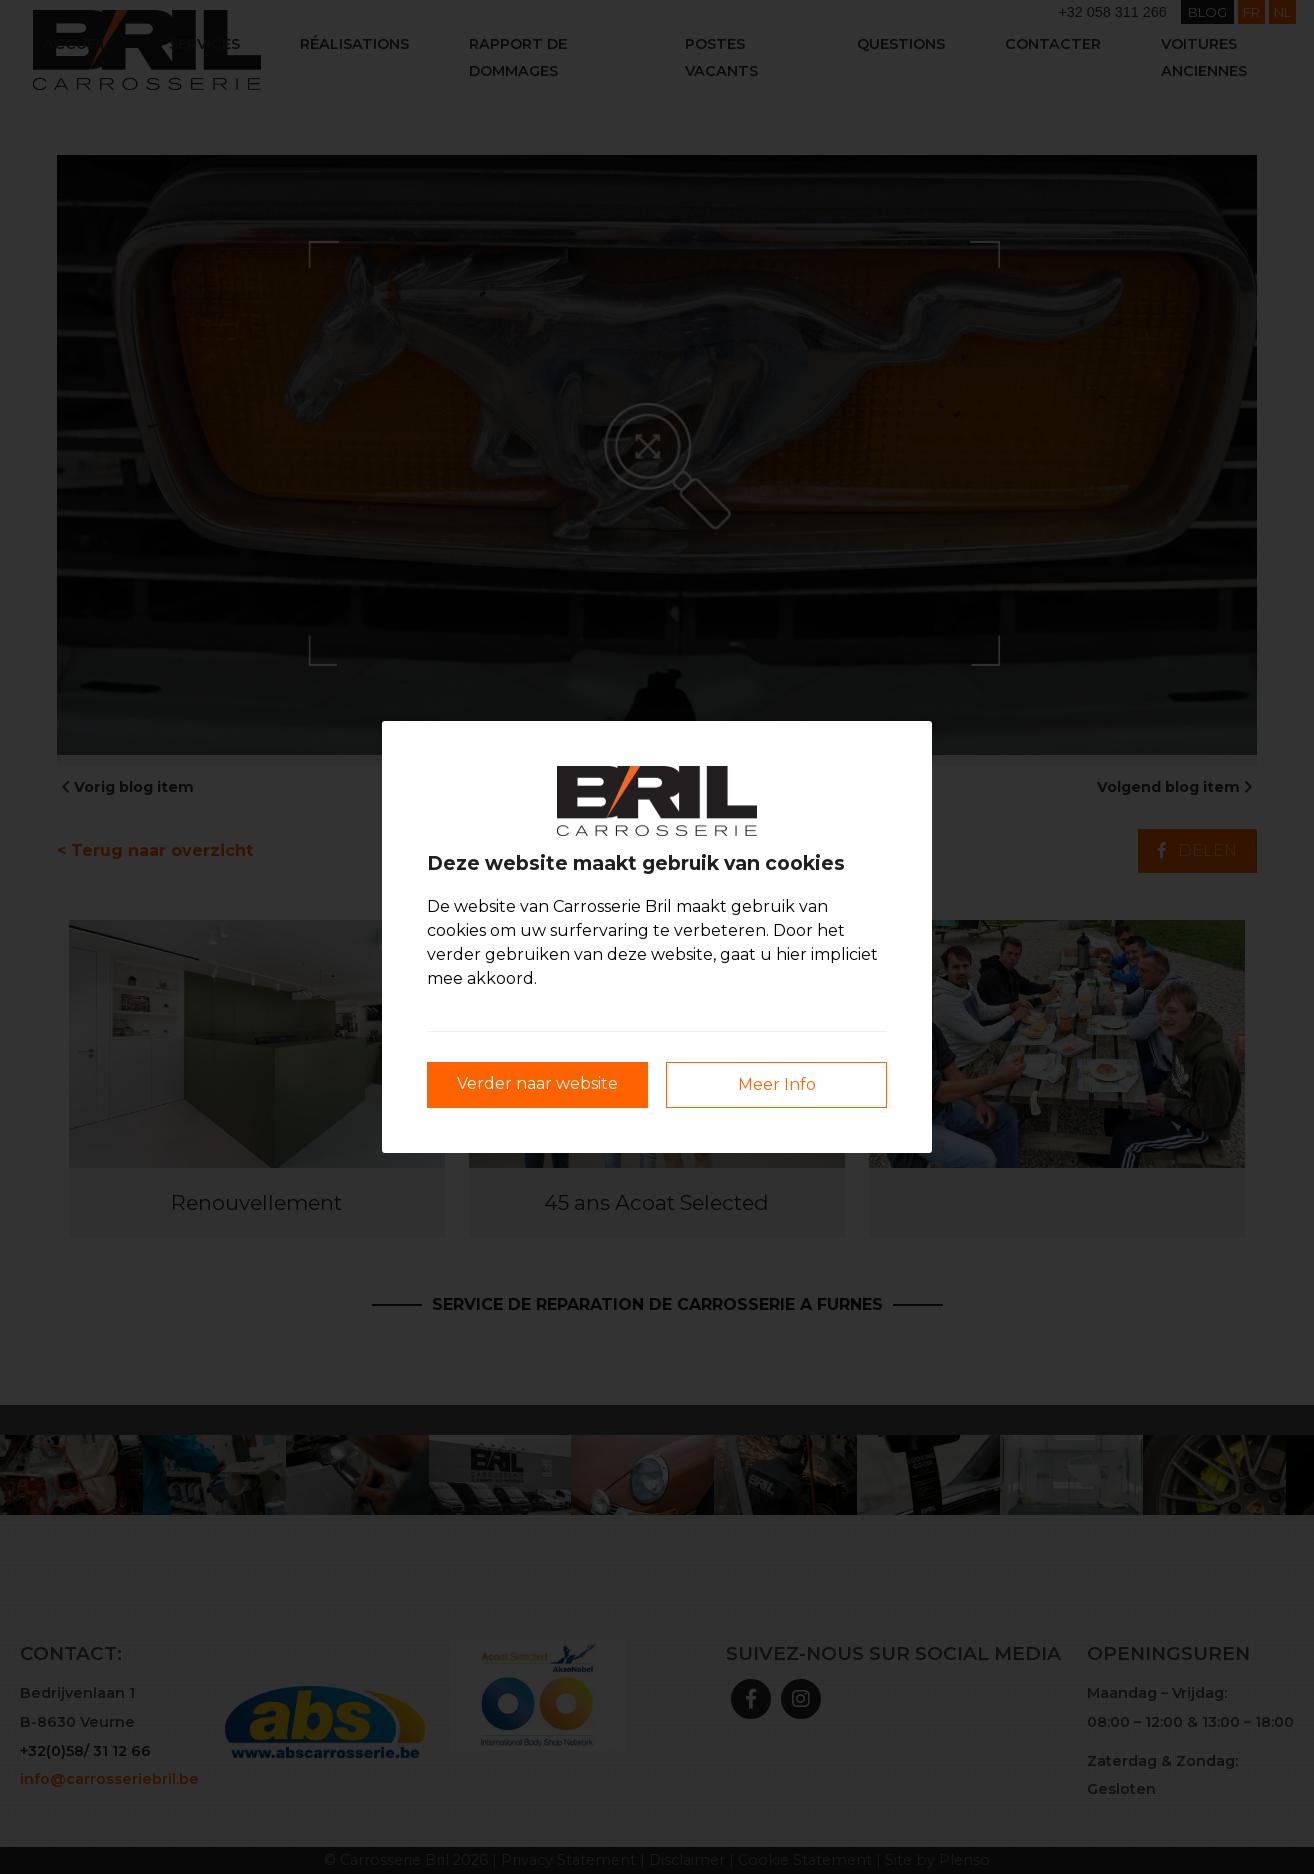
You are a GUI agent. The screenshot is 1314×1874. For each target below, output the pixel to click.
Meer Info (777, 1084)
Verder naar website (537, 1083)
